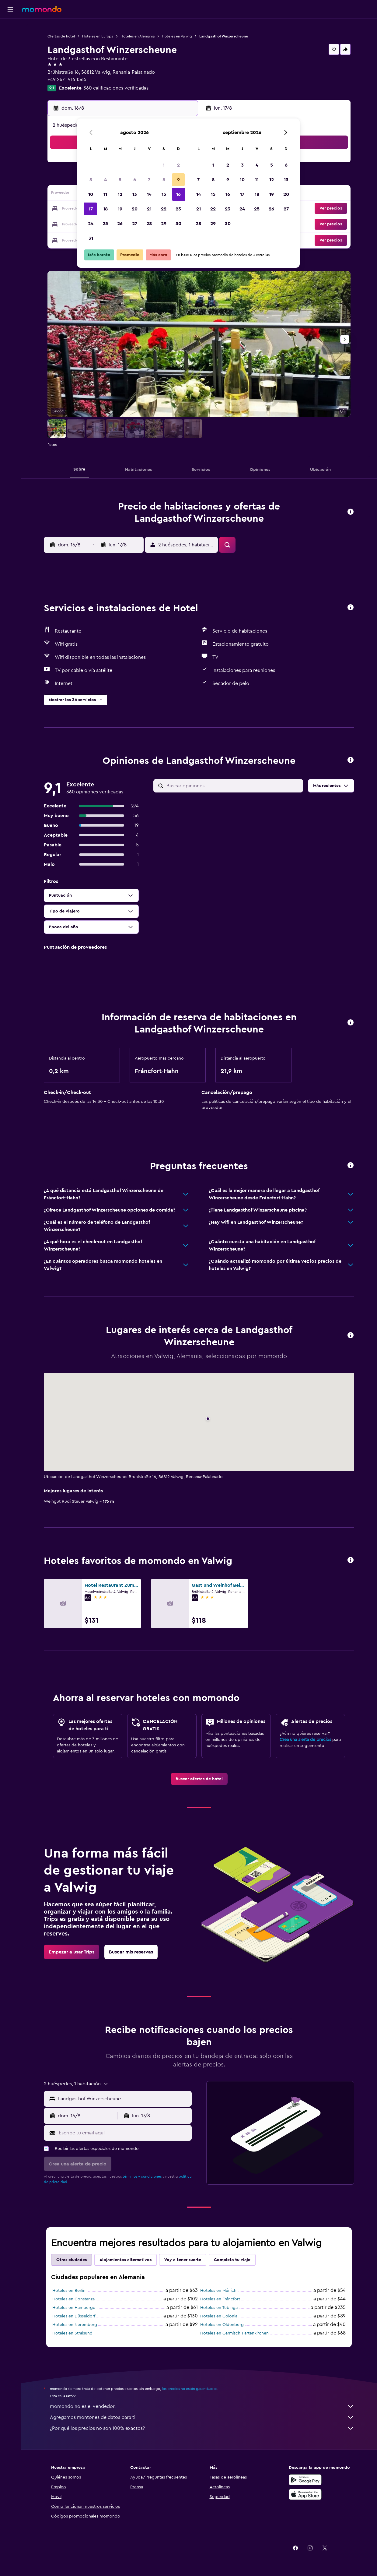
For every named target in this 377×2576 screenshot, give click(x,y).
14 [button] (149, 194)
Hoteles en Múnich (218, 2290)
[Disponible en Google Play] (305, 2479)
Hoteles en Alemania (137, 36)
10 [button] (90, 194)
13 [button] (134, 194)
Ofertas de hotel (61, 36)
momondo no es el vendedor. (202, 2406)
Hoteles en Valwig (177, 36)
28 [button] (149, 223)
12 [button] (120, 194)
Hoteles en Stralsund (72, 2333)
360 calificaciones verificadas (115, 88)
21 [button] (149, 208)
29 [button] (163, 223)
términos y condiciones (142, 2176)
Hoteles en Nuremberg (74, 2325)
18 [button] (105, 208)
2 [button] (178, 165)
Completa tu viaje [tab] (232, 2260)
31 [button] (91, 238)
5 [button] (120, 179)
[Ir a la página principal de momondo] (41, 9)
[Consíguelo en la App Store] (305, 2494)
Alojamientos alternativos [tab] (125, 2260)
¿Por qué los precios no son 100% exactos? (202, 2428)
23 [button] (178, 208)
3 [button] (90, 179)
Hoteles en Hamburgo (74, 2308)
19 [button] (120, 208)
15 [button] (164, 194)
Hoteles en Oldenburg (222, 2325)
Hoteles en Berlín (69, 2290)
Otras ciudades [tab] (71, 2260)
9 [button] (178, 179)
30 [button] (178, 223)
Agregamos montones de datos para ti (202, 2417)
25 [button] (105, 223)
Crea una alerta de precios (305, 1740)
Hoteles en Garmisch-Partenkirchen (234, 2333)
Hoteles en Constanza (73, 2299)
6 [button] (134, 179)
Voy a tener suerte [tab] (182, 2260)
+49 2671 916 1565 (66, 79)
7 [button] (149, 179)
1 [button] (164, 165)
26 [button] (120, 223)
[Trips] (10, 84)
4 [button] (105, 179)
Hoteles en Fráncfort (220, 2299)
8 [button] (163, 179)
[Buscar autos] (10, 54)
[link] (199, 1779)
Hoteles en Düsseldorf (73, 2316)
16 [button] (178, 194)
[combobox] (123, 2098)
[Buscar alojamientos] (10, 41)
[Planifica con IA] (10, 66)
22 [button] (163, 208)
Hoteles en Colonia (218, 2316)
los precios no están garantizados (189, 2389)
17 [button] (91, 208)
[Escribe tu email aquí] (123, 2133)
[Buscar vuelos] (10, 28)
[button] (10, 9)
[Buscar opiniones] (233, 786)
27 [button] (134, 223)
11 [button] (105, 194)
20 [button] (135, 208)
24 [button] (90, 223)
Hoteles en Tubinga (219, 2308)
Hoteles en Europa (97, 36)
